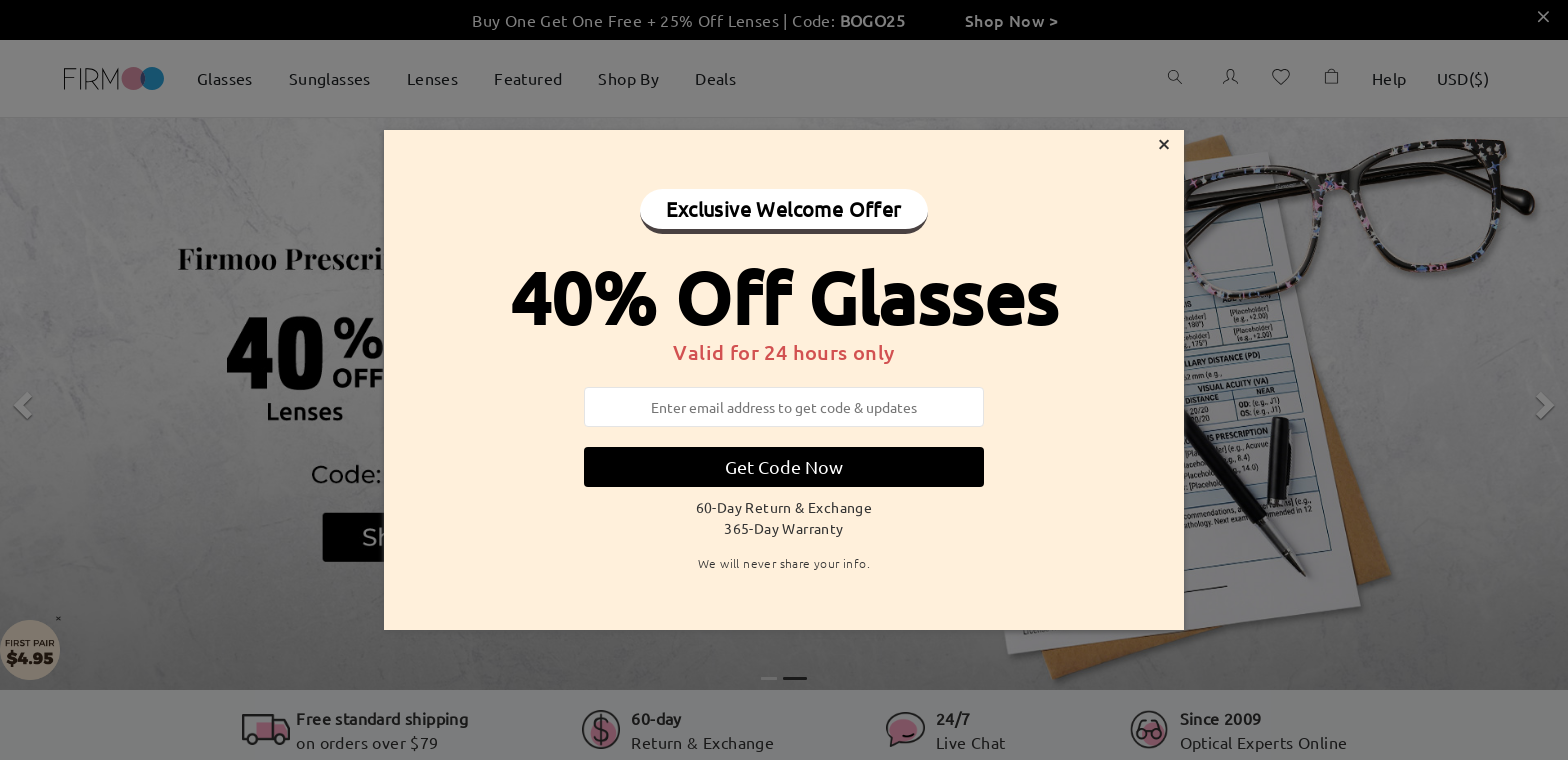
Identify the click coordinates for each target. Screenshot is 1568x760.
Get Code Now (784, 466)
